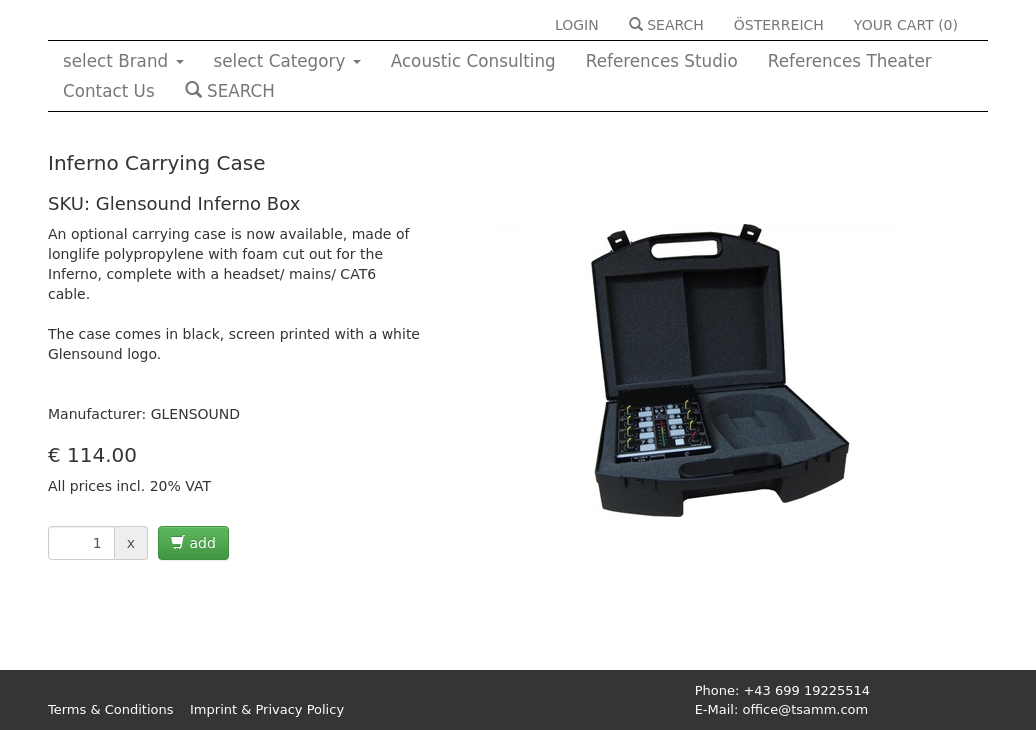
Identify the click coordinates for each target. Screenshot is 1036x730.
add (193, 543)
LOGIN (577, 25)
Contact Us (109, 91)
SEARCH (666, 25)
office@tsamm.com (805, 709)
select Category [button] (287, 61)
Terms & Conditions (111, 709)
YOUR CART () (906, 25)
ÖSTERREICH (779, 25)
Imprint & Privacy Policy (267, 709)
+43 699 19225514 (806, 690)
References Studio (662, 61)
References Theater (850, 61)
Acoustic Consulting (473, 61)
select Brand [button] (123, 61)
